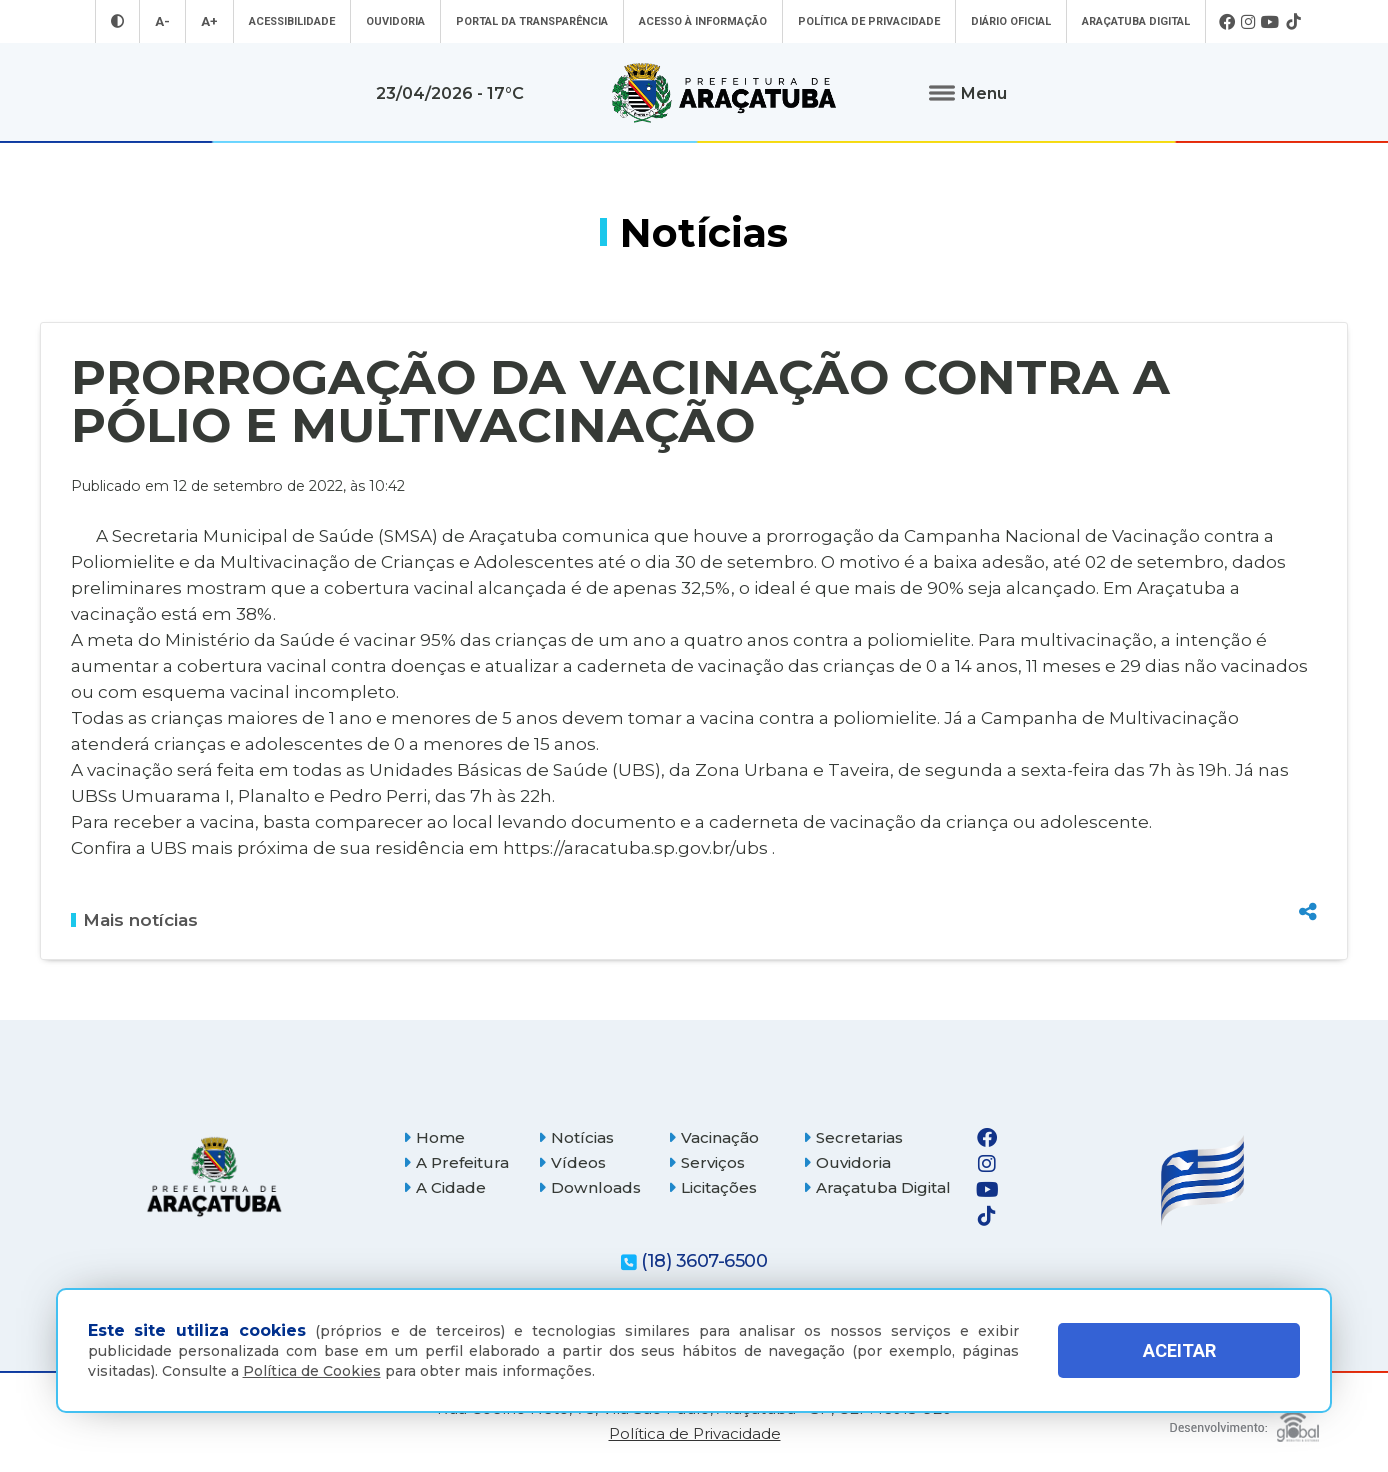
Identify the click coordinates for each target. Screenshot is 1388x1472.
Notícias (576, 1137)
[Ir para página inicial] (724, 93)
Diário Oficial (1011, 21)
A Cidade (444, 1187)
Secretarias (853, 1137)
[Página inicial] (214, 1176)
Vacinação (713, 1137)
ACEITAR (1179, 1350)
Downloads (589, 1187)
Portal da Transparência (532, 21)
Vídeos (572, 1162)
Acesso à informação (703, 21)
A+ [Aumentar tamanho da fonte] (209, 21)
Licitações (712, 1187)
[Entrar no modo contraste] (117, 21)
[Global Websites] (1244, 1421)
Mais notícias (134, 920)
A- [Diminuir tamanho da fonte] (162, 21)
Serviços (706, 1162)
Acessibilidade (292, 21)
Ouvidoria (395, 21)
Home (434, 1137)
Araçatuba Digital (1136, 21)
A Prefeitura (456, 1162)
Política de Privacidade (869, 21)
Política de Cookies (312, 1371)
